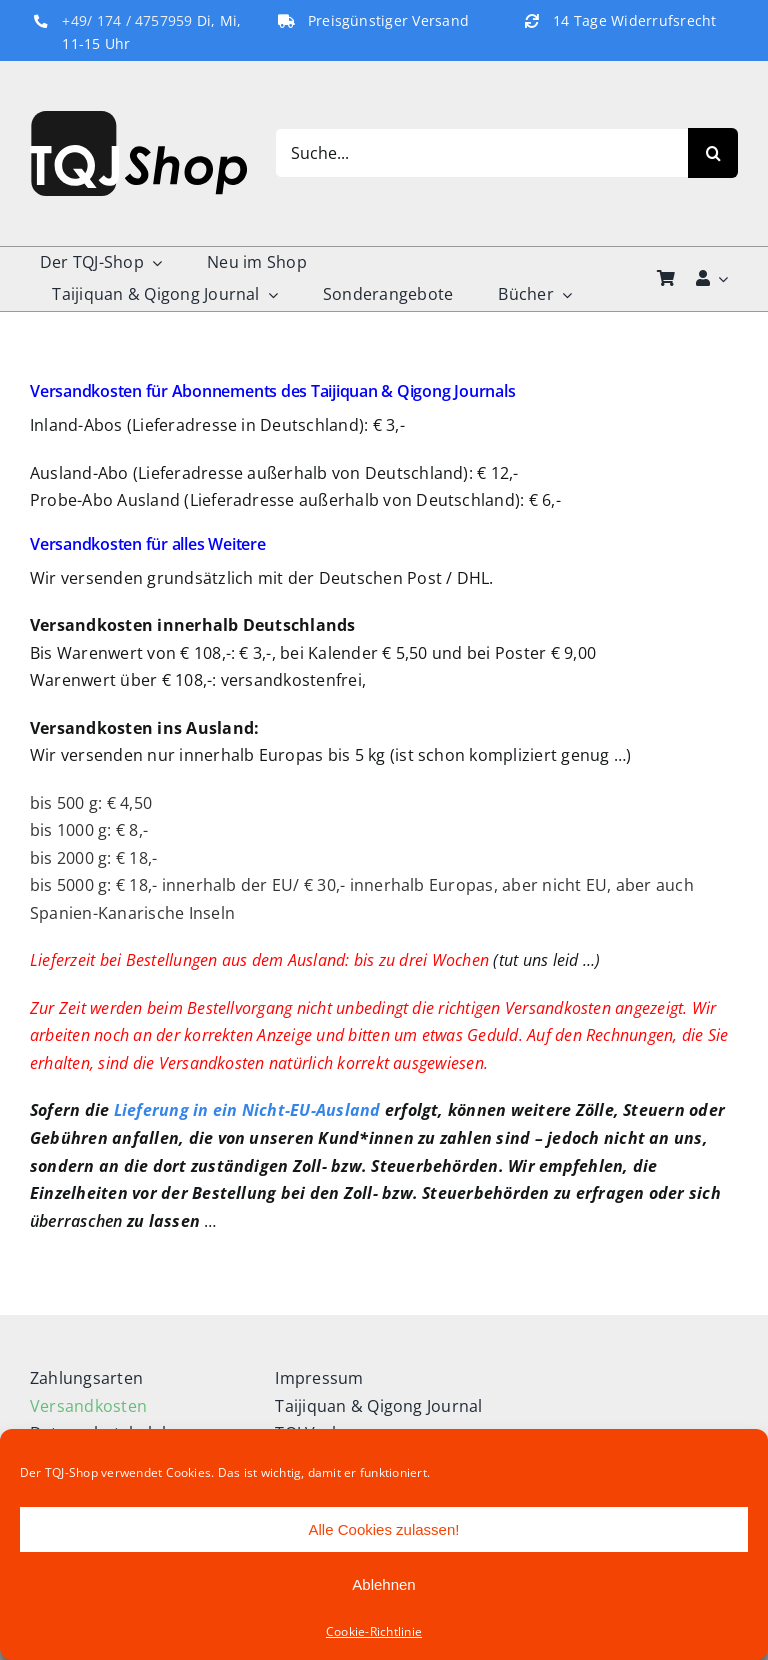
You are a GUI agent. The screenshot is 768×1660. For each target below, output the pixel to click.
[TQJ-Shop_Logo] (138, 119)
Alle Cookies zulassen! (384, 1529)
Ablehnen (383, 1584)
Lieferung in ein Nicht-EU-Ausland (247, 1110)
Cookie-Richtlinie (374, 1631)
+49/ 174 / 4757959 (127, 21)
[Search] (713, 153)
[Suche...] (481, 153)
